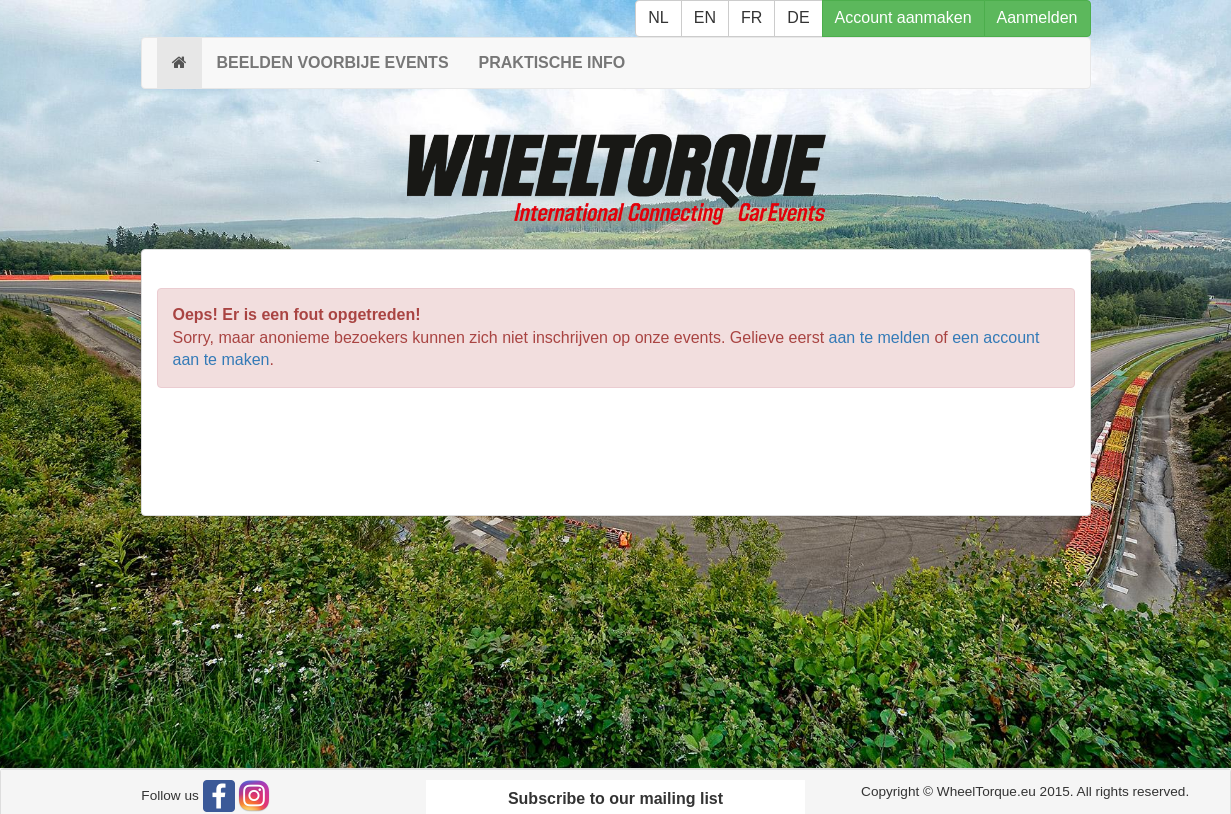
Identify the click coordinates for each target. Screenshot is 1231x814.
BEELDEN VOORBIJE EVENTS (333, 62)
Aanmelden (1037, 17)
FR (751, 17)
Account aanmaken (903, 17)
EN (705, 17)
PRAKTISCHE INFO (552, 62)
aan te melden (879, 337)
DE (798, 17)
